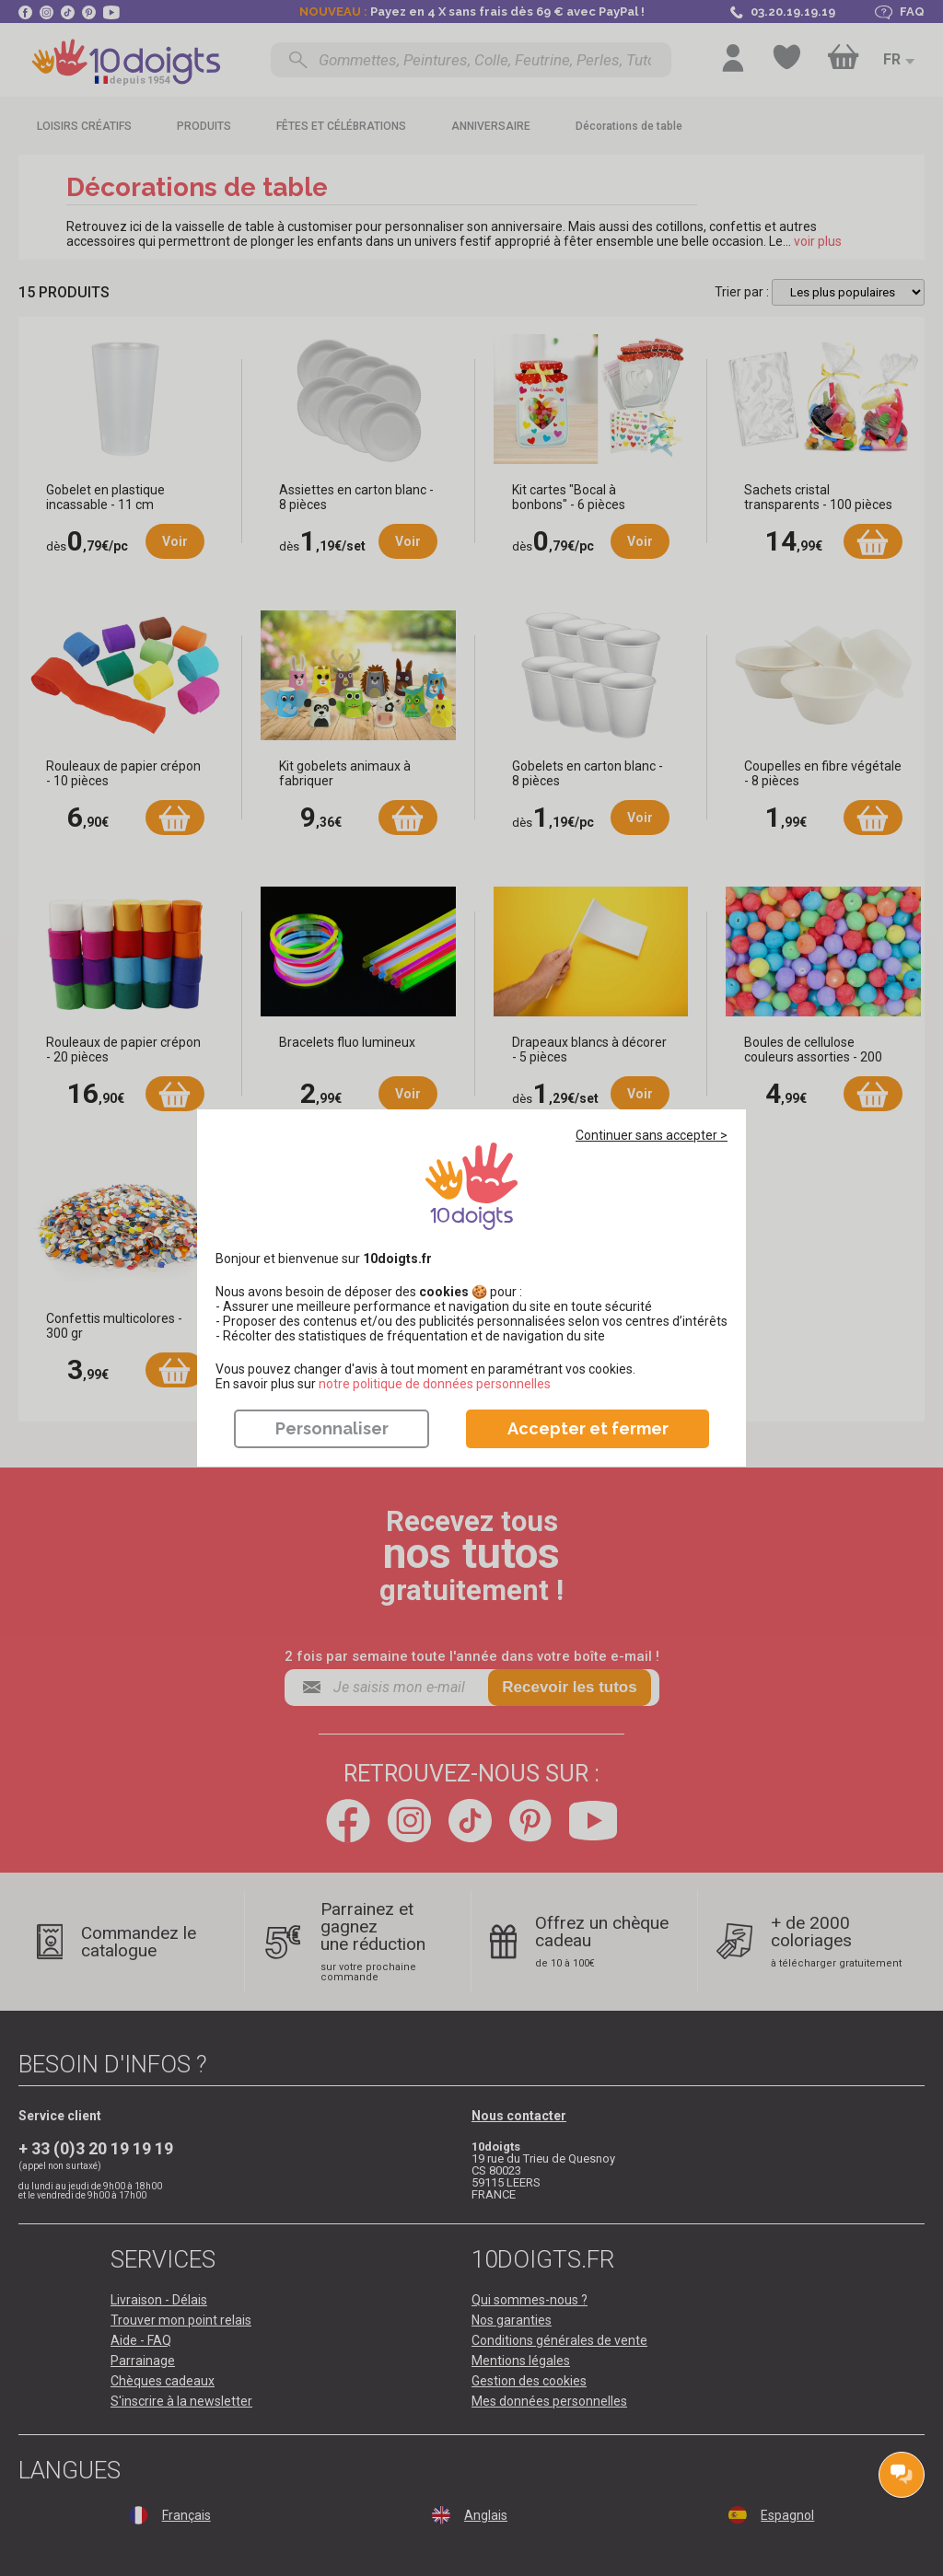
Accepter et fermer (588, 1428)
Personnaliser (332, 1428)
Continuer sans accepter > (652, 1135)
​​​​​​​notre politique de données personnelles (435, 1383)
